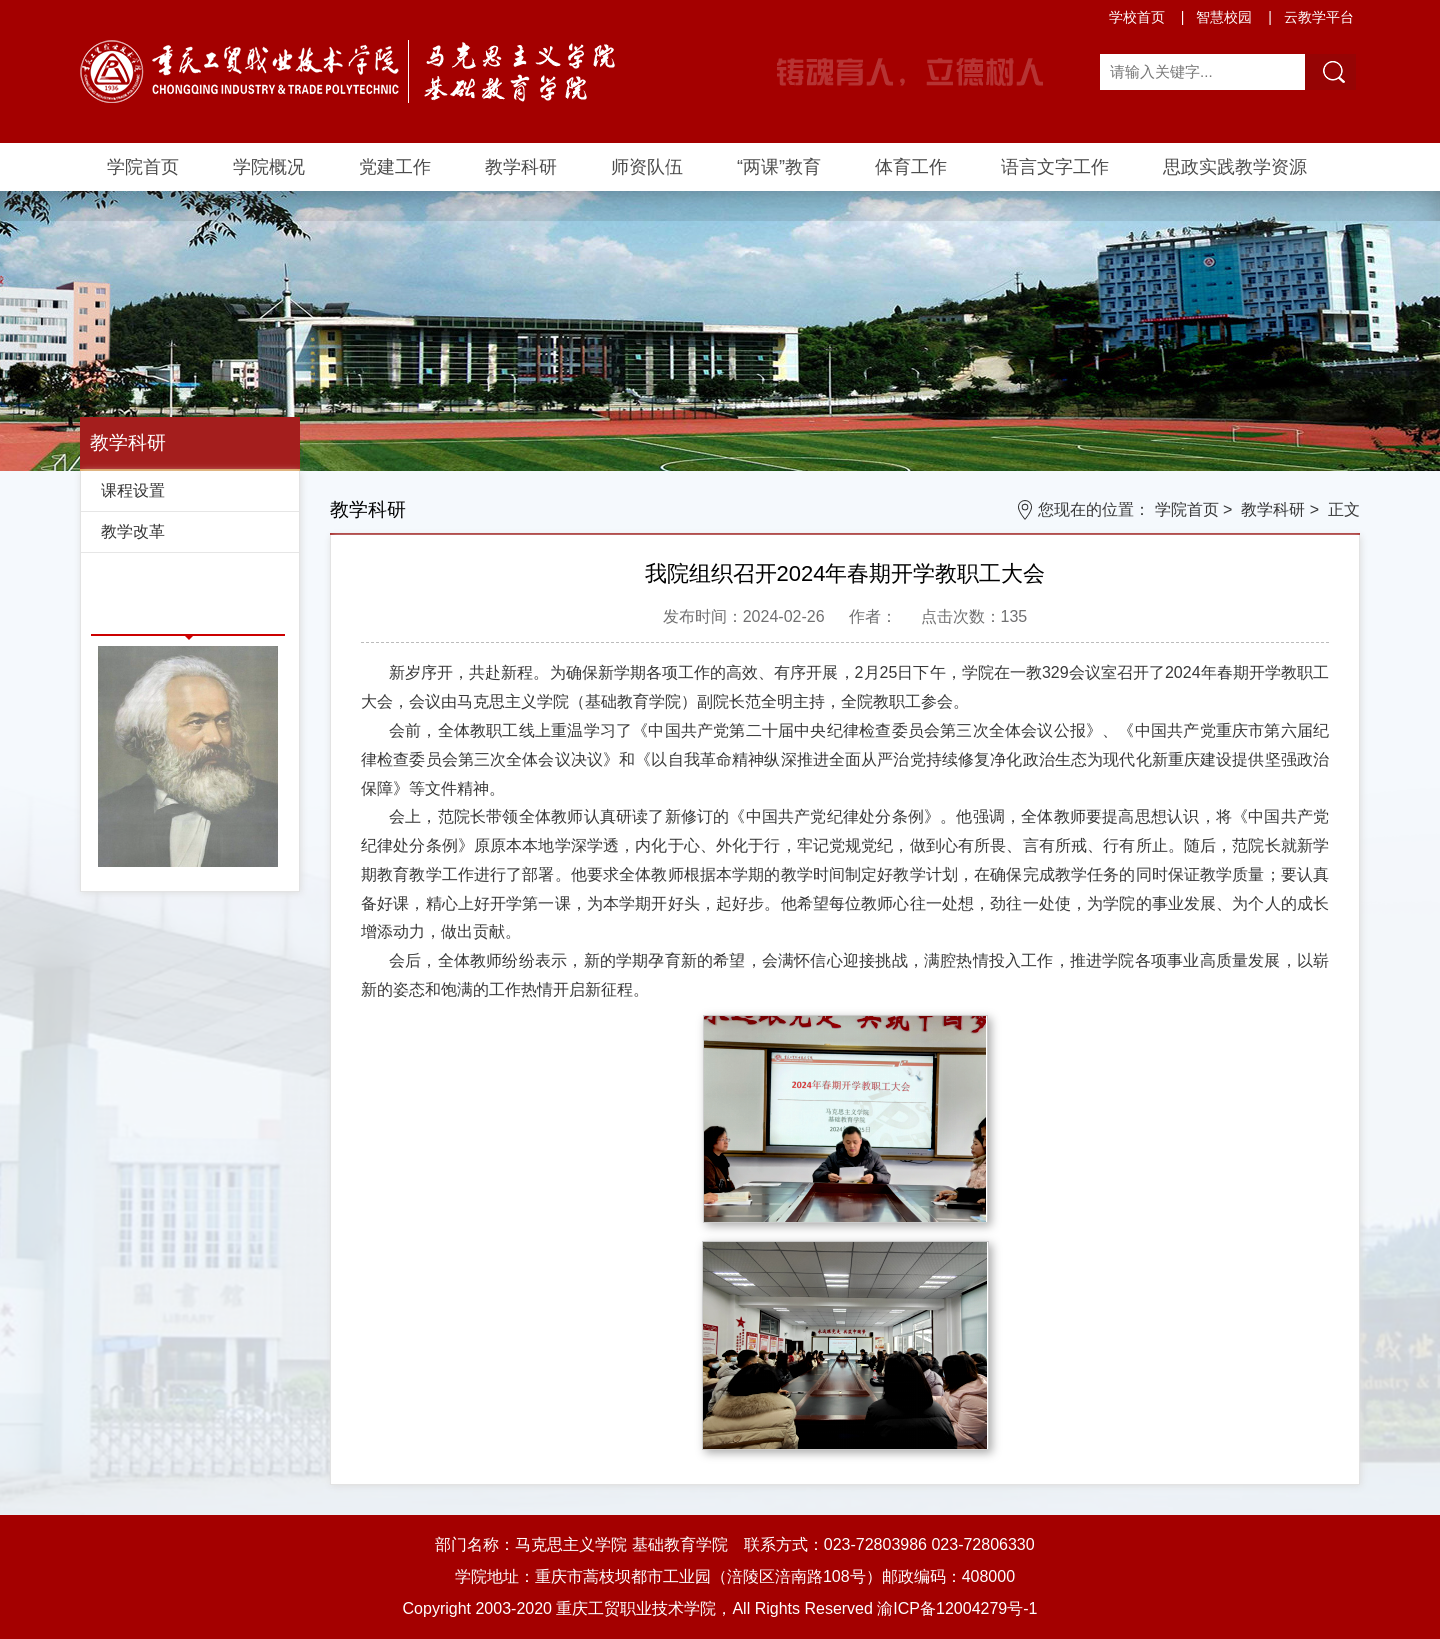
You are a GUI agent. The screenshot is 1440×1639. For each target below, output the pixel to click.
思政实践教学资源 (1235, 167)
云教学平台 (1319, 17)
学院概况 (269, 167)
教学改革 (133, 531)
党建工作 (395, 167)
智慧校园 (1224, 17)
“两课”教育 (779, 167)
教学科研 (521, 167)
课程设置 (133, 490)
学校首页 (1137, 17)
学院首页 (143, 167)
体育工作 (911, 167)
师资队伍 (647, 167)
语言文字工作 (1055, 167)
